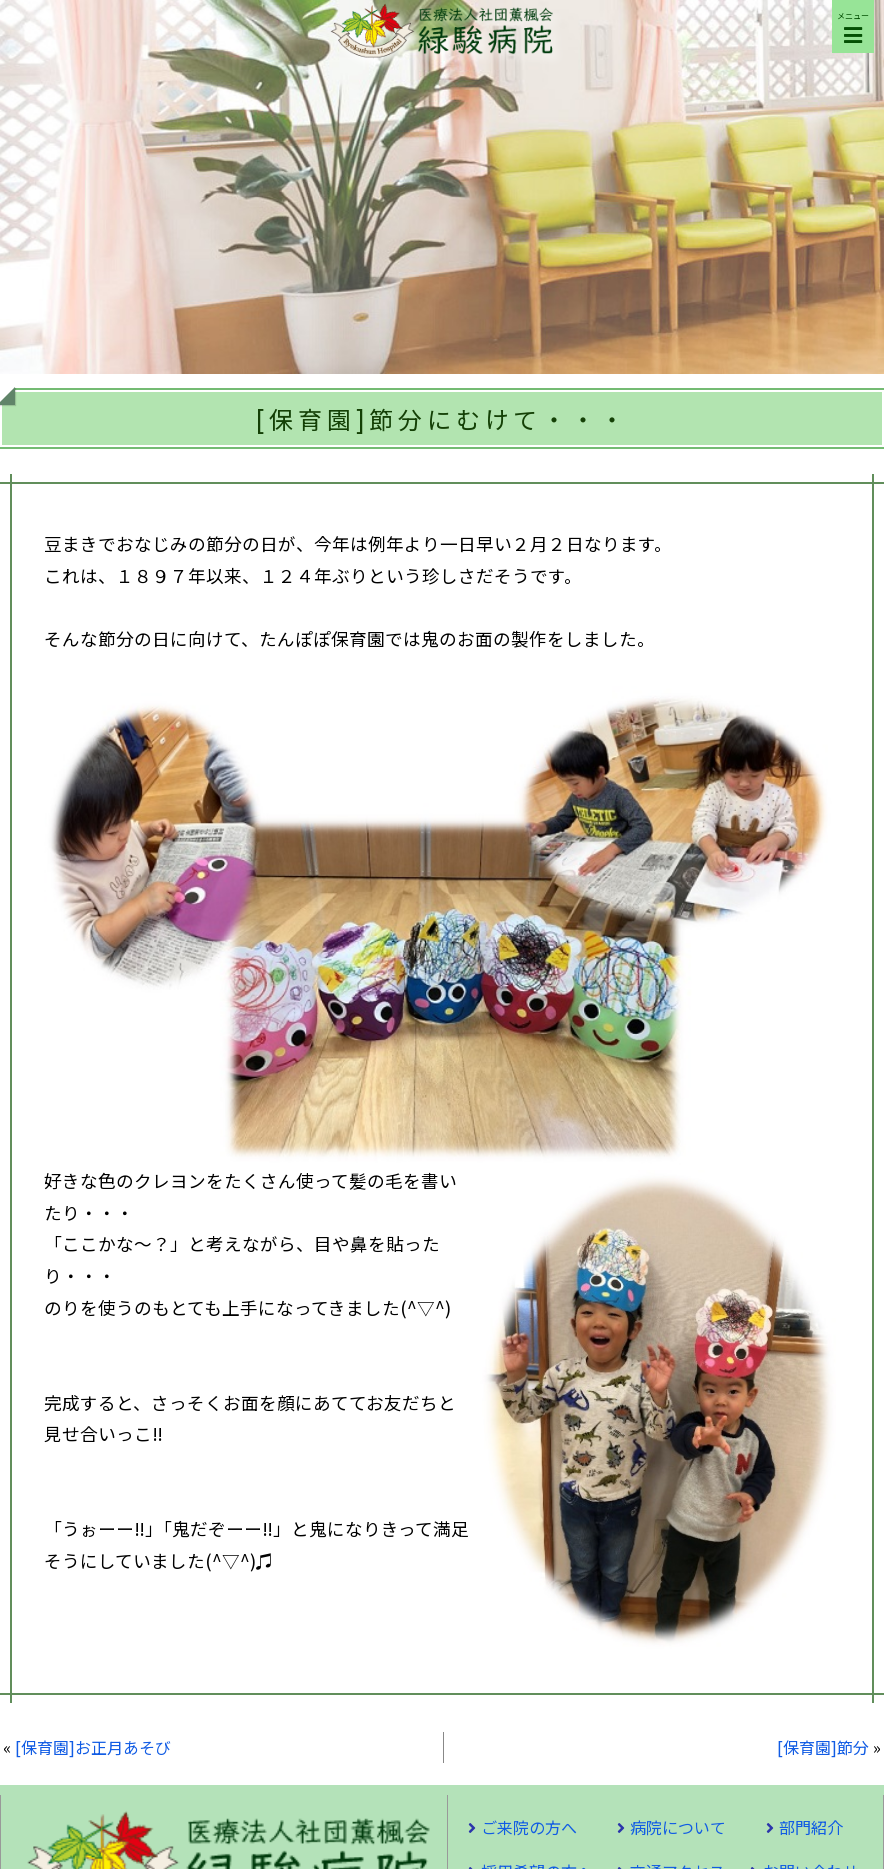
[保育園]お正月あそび (93, 1747)
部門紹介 (811, 1827)
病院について (678, 1827)
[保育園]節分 (823, 1747)
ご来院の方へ (529, 1827)
